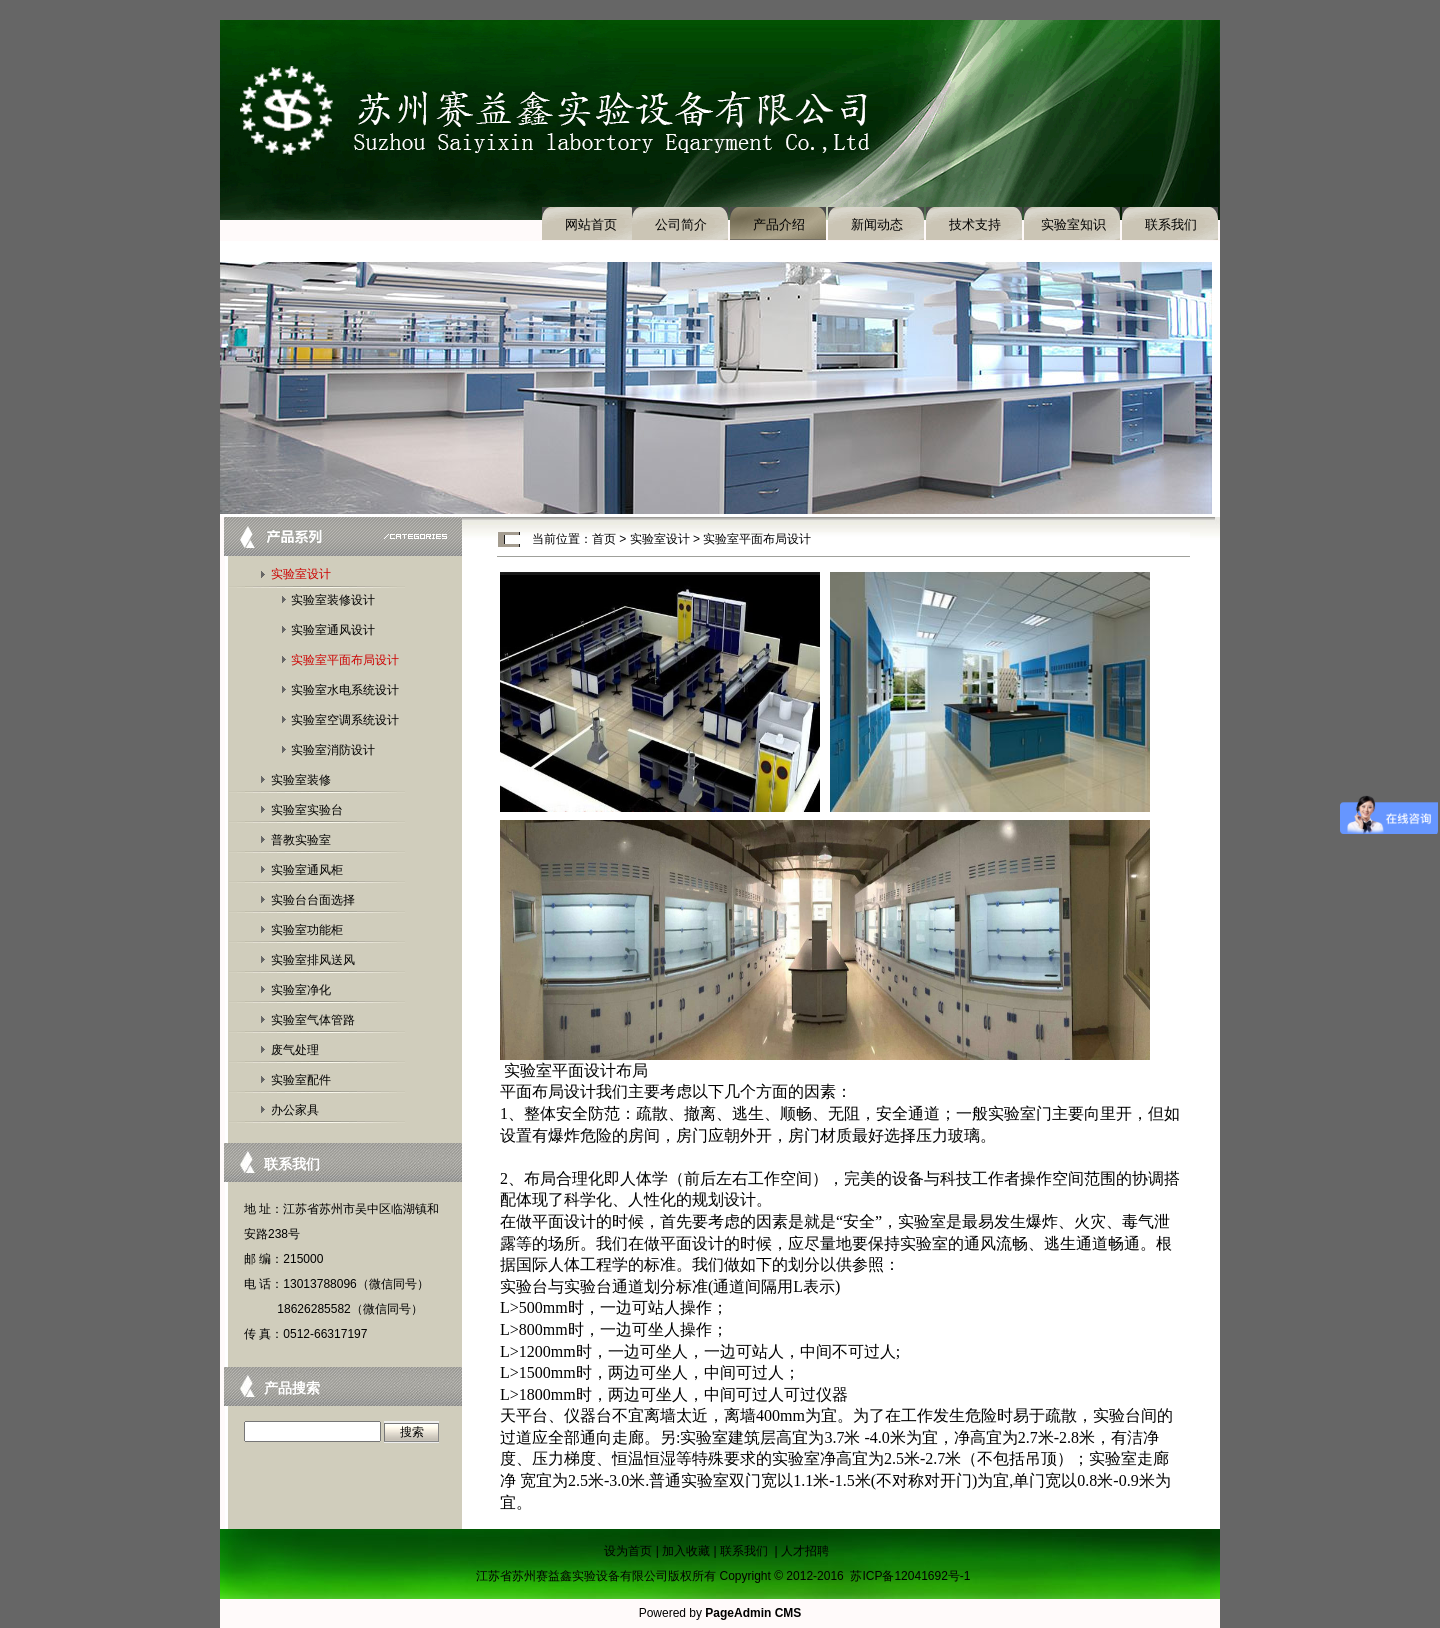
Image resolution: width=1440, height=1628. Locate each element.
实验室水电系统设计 (345, 690)
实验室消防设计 (333, 750)
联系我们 (1171, 224)
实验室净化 (301, 990)
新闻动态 (877, 224)
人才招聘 (805, 1551)
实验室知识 (1073, 224)
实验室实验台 (307, 810)
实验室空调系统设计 (345, 720)
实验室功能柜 (307, 930)
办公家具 (295, 1110)
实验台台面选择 (313, 900)
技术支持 (975, 224)
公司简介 (681, 224)
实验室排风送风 (313, 960)
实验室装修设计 (333, 600)
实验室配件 (301, 1080)
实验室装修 (301, 780)
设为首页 (628, 1551)
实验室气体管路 (313, 1020)
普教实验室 (301, 840)
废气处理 (295, 1050)
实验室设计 (301, 574)
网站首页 (591, 224)
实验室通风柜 (307, 870)
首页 (604, 539)
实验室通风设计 (333, 630)
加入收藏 (686, 1551)
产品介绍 (779, 224)
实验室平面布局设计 (345, 660)
